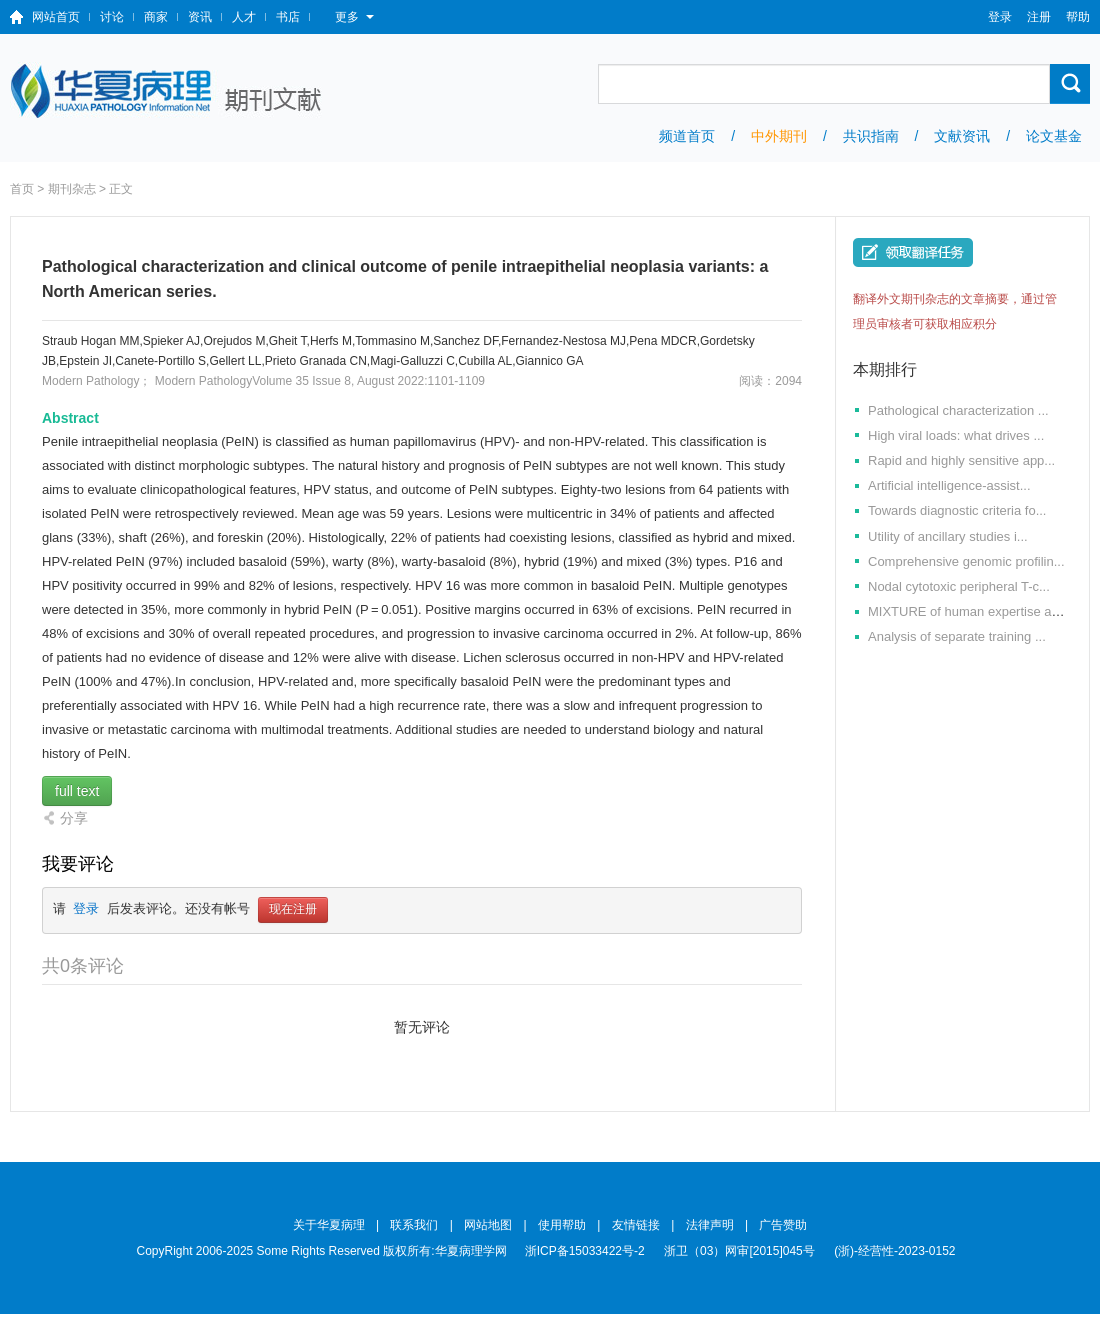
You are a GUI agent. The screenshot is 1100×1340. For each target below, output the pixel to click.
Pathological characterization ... (958, 410)
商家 (156, 17)
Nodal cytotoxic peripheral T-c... (959, 586)
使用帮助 (562, 1225)
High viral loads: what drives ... (956, 435)
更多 (354, 17)
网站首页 (56, 17)
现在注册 (293, 910)
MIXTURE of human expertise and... (972, 611)
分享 (74, 818)
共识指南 (871, 136)
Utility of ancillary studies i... (948, 536)
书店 (288, 17)
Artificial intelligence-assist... (949, 485)
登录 (1000, 17)
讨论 (112, 17)
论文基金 (1054, 136)
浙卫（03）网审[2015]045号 (741, 1251)
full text (77, 791)
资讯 (200, 17)
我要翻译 (913, 252)
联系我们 (414, 1225)
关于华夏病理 (329, 1225)
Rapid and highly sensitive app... (961, 460)
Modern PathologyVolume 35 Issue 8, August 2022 (290, 381)
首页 (22, 189)
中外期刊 (779, 136)
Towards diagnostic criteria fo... (957, 510)
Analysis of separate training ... (957, 636)
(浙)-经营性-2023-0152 (894, 1251)
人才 (244, 17)
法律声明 (710, 1225)
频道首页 (687, 136)
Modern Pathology (90, 381)
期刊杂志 (72, 189)
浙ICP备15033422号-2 (585, 1251)
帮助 (1078, 17)
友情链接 (636, 1225)
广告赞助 (783, 1225)
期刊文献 (167, 91)
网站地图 (488, 1225)
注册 (1039, 17)
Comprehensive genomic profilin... (966, 561)
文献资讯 (962, 136)
